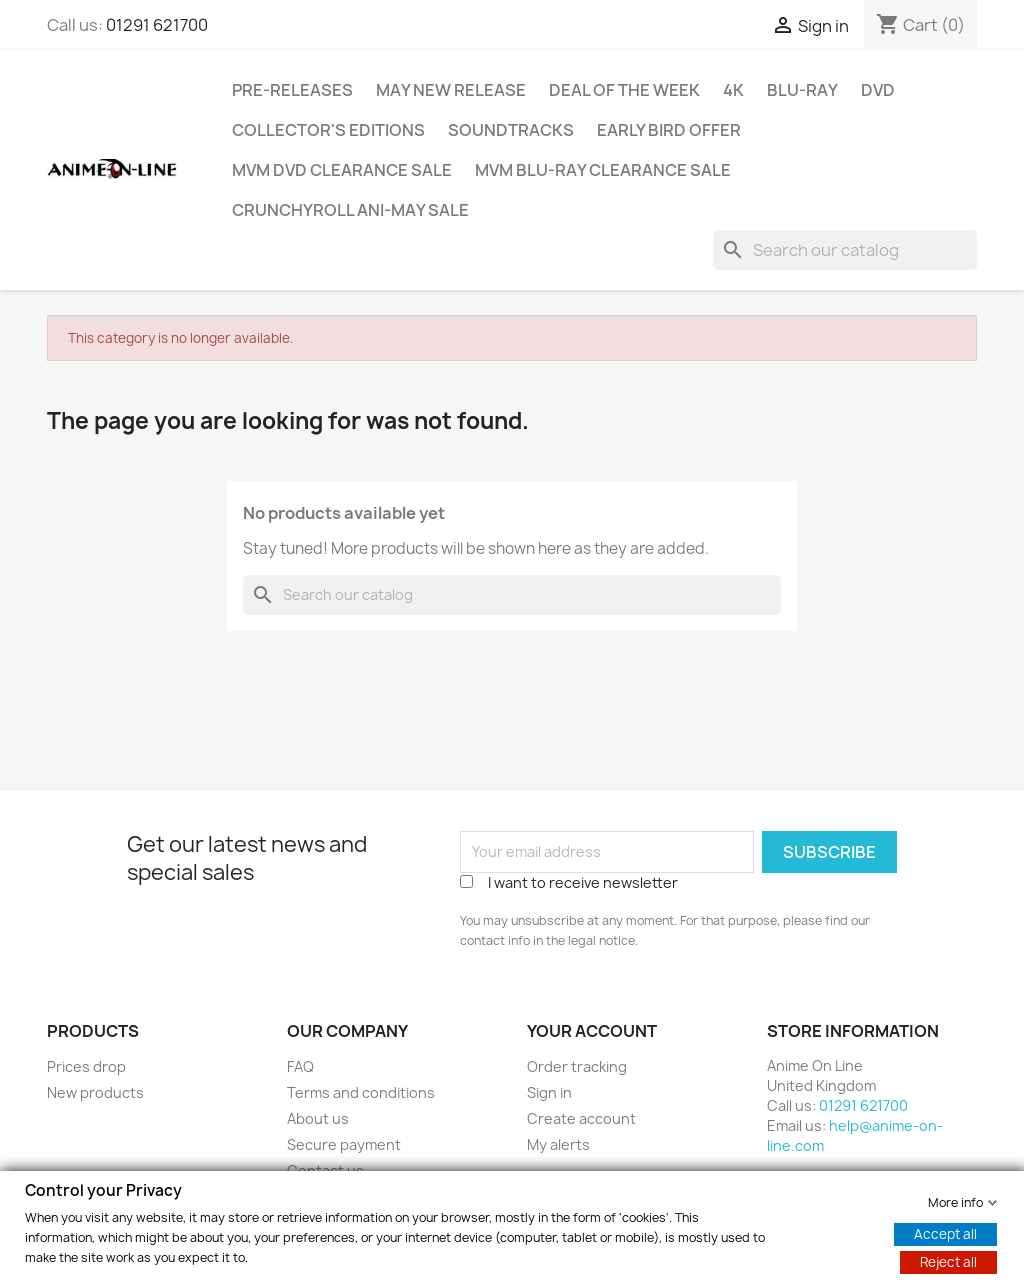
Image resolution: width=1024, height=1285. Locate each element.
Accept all (945, 1233)
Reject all (948, 1261)
